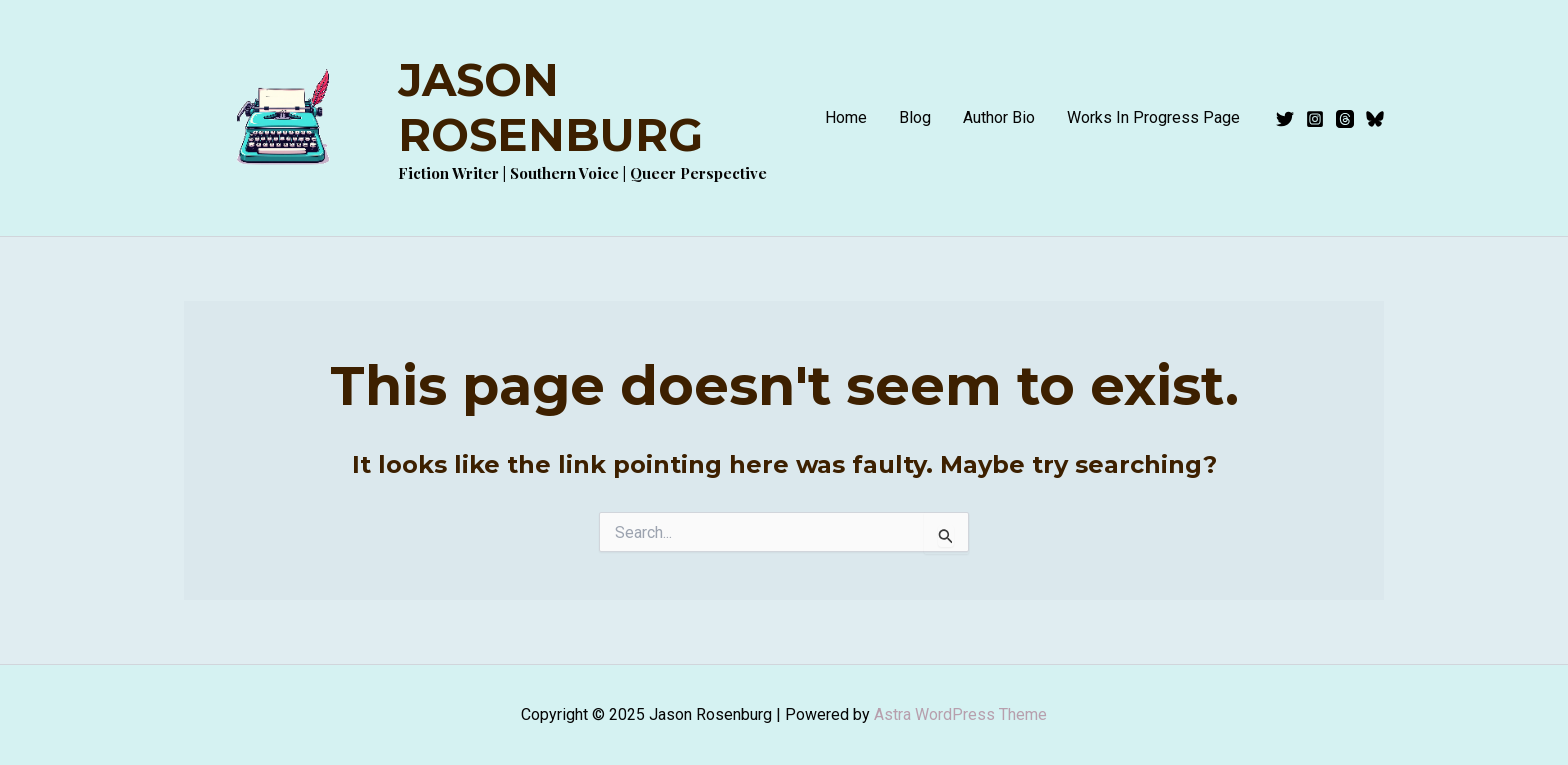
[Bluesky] (1375, 119)
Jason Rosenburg (550, 107)
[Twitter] (1285, 119)
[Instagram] (1315, 119)
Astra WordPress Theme (960, 714)
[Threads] (1345, 119)
